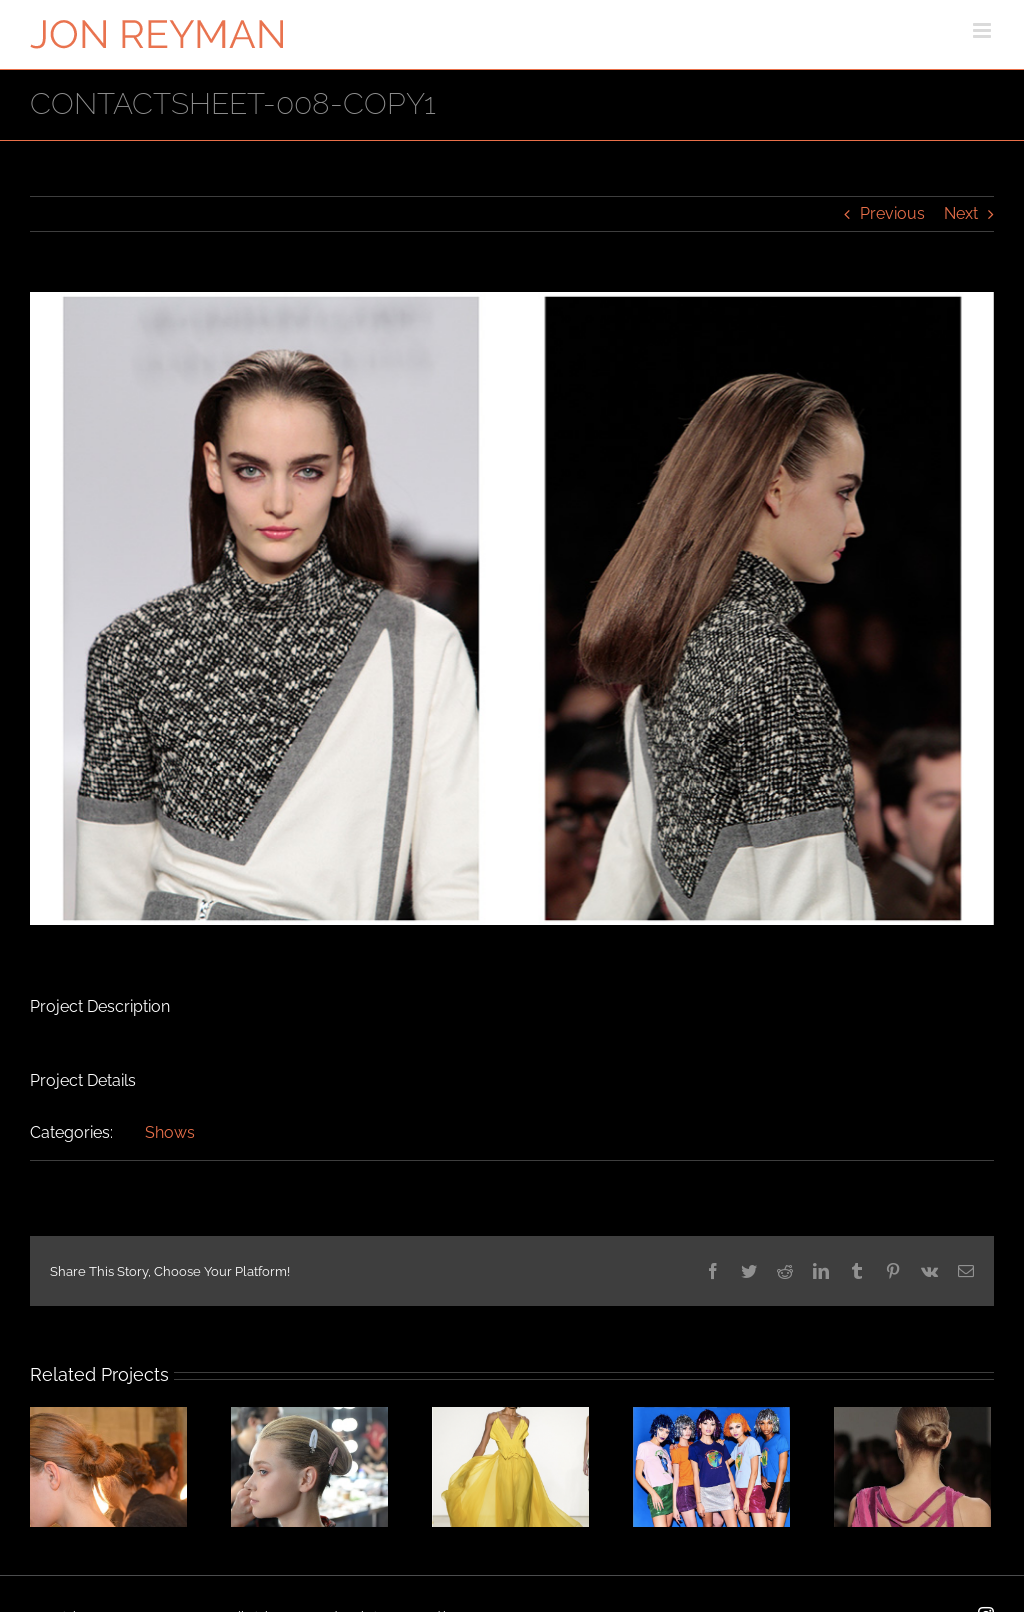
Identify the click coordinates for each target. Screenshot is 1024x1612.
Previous (892, 213)
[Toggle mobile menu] (983, 30)
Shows (170, 1132)
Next (961, 213)
